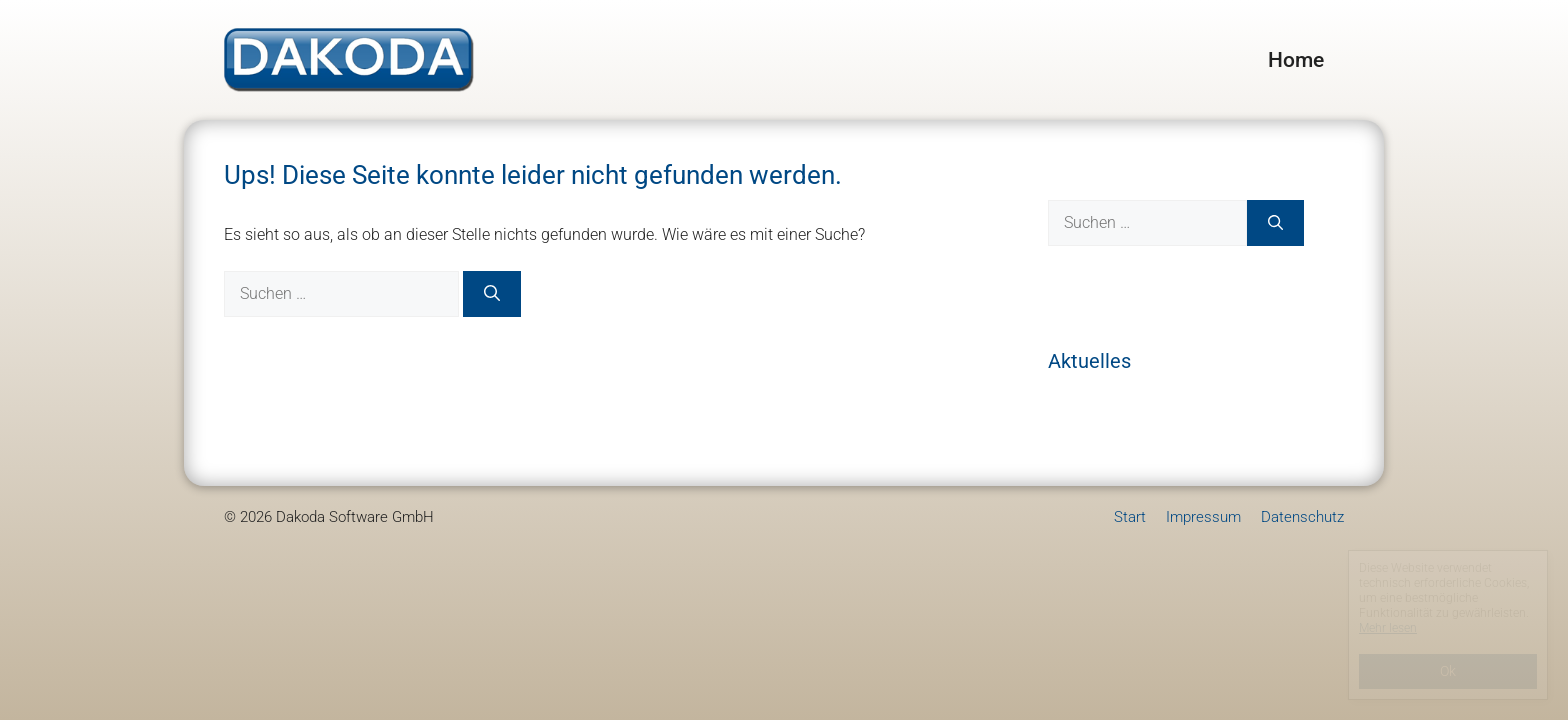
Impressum (1203, 517)
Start (1130, 517)
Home (1296, 60)
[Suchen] (492, 294)
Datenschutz (1302, 517)
